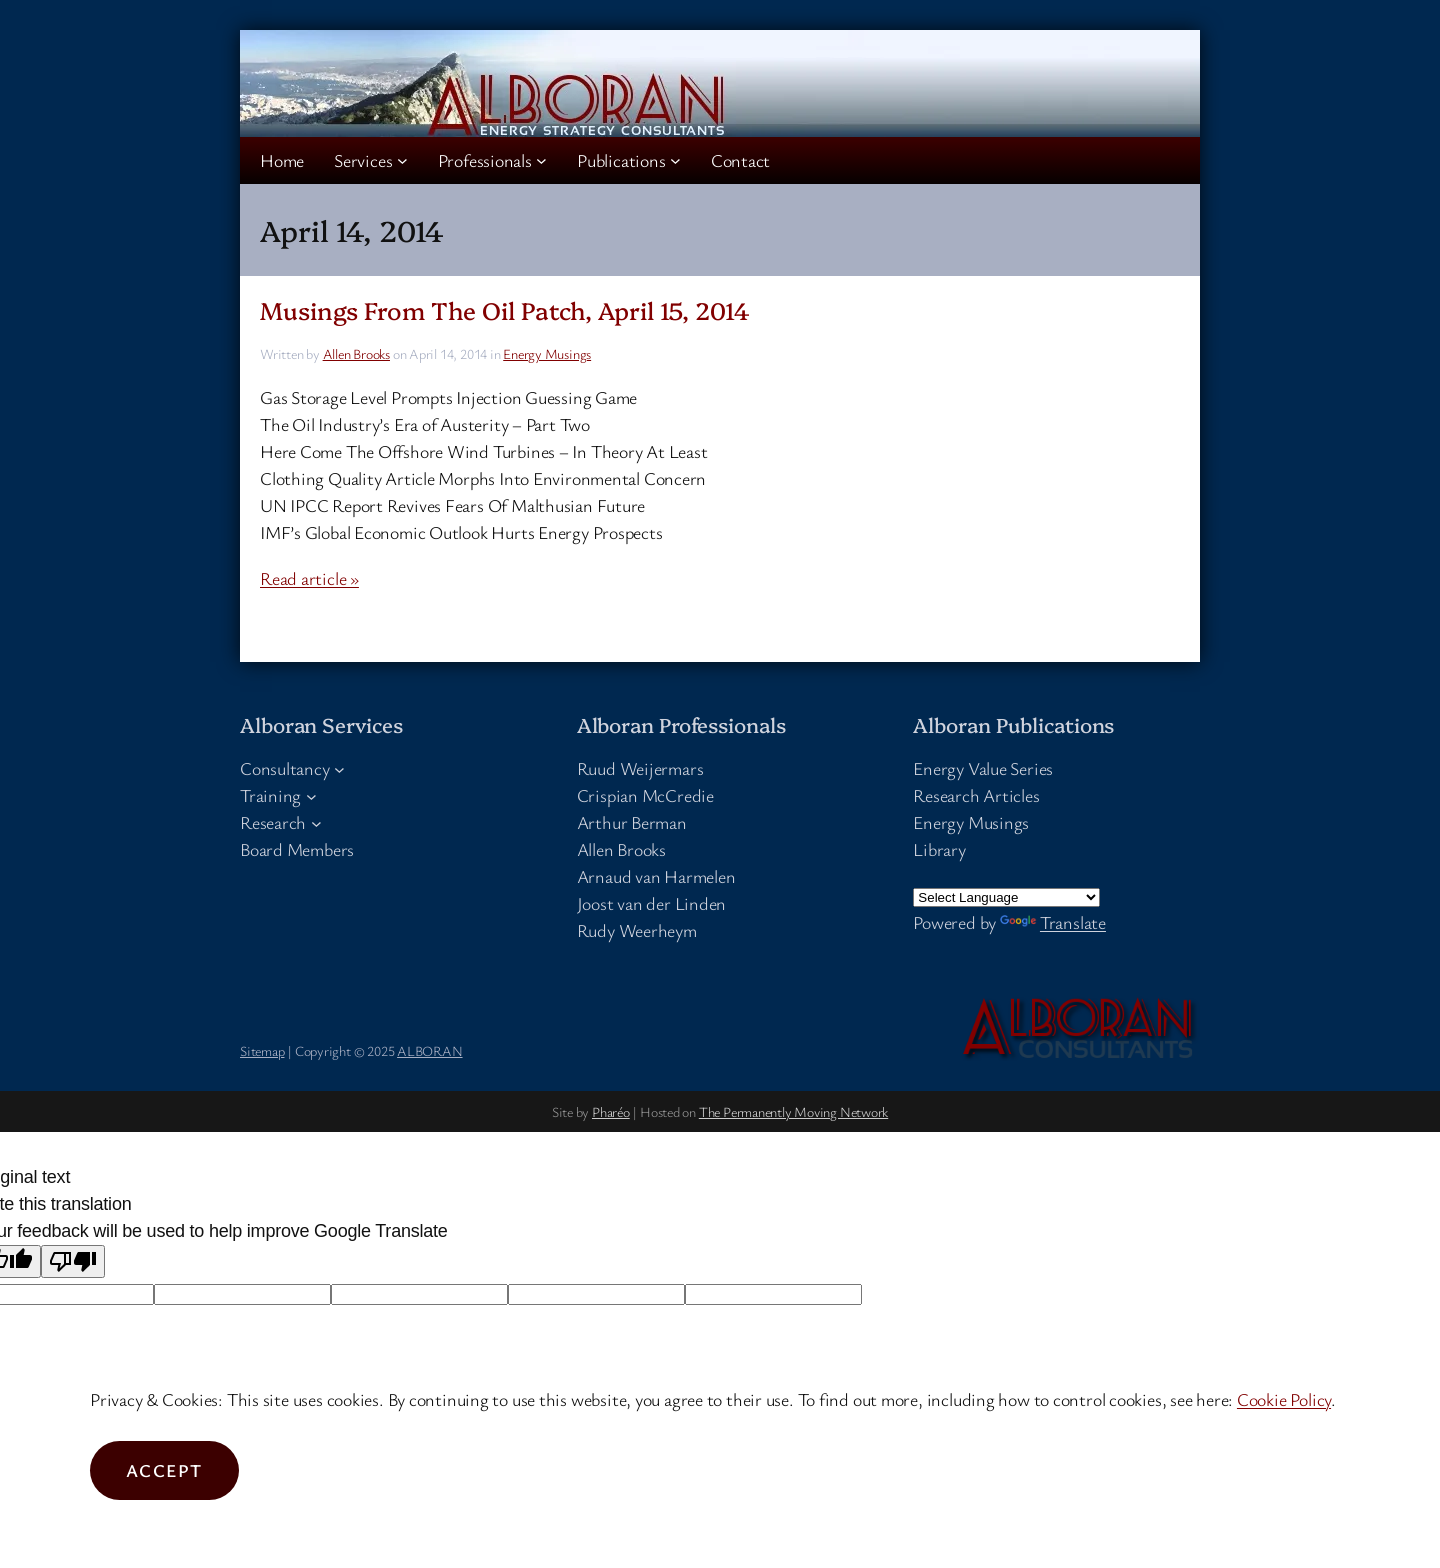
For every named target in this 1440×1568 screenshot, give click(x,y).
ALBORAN (429, 1050)
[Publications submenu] (675, 160)
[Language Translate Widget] (1006, 897)
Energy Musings (547, 353)
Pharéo (611, 1111)
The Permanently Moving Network (793, 1111)
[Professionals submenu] (541, 160)
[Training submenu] (311, 795)
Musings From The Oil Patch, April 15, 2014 (505, 309)
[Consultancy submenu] (339, 768)
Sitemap (262, 1050)
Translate (1053, 922)
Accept (164, 1470)
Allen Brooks (356, 353)
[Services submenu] (402, 160)
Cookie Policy (1284, 1399)
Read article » (309, 578)
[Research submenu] (316, 822)
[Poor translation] (73, 1261)
